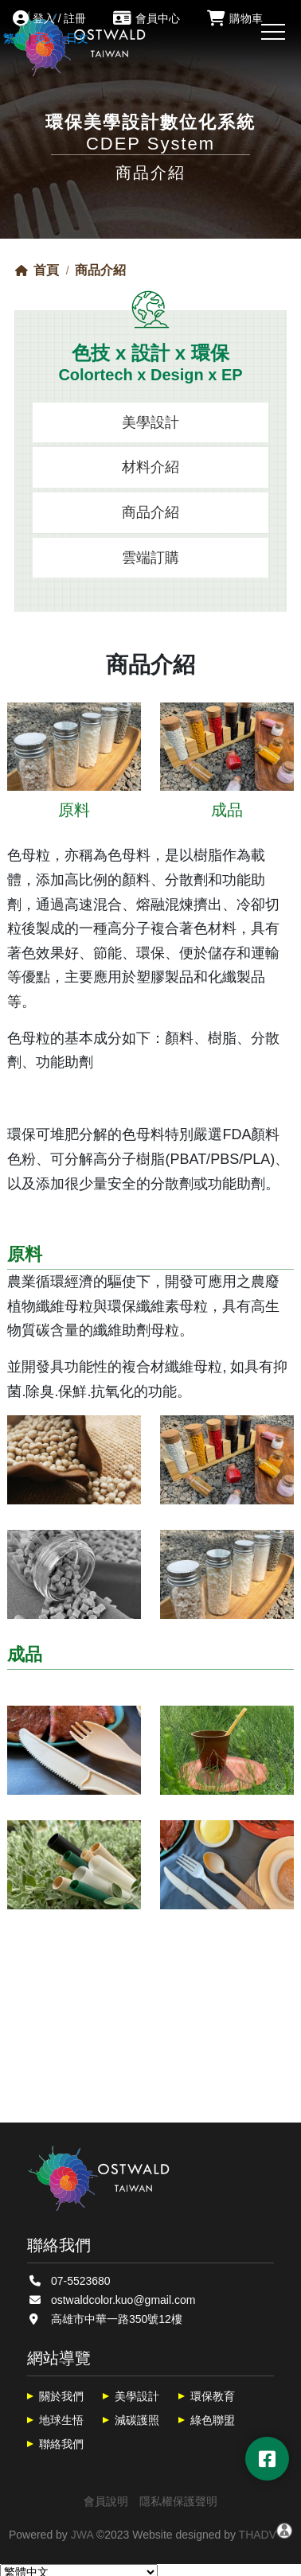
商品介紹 (150, 512)
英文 (45, 38)
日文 (77, 38)
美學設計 (150, 422)
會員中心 (146, 18)
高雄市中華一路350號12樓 (116, 2319)
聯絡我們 (61, 2444)
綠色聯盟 (212, 2420)
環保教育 (212, 2396)
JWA (82, 2534)
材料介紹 (150, 467)
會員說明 (106, 2501)
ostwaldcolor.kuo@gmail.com (123, 2300)
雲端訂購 (150, 558)
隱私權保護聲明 (178, 2501)
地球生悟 (61, 2420)
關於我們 (61, 2396)
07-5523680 (81, 2280)
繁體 (14, 38)
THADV (257, 2534)
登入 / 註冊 (50, 18)
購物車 (235, 18)
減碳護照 (137, 2420)
